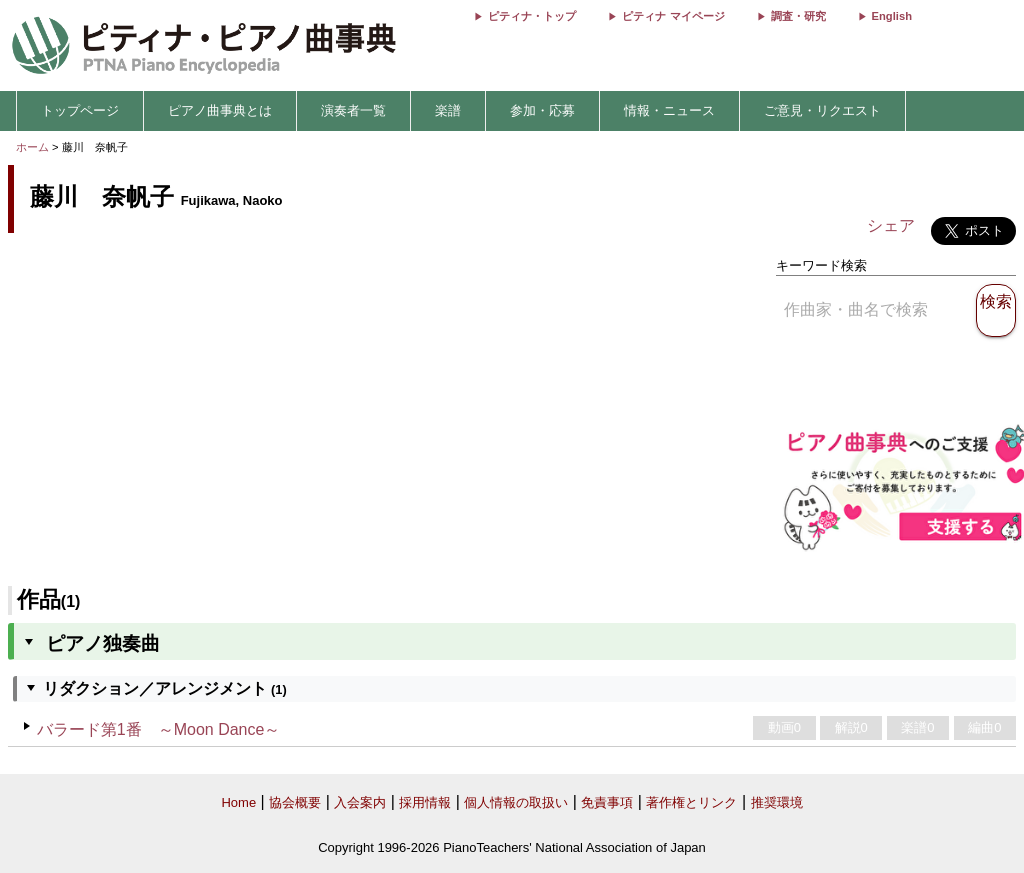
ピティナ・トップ (532, 16)
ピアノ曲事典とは (220, 110)
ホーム (32, 147)
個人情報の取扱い (516, 802)
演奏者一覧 (353, 110)
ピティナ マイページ (673, 16)
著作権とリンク (691, 802)
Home (238, 802)
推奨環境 (777, 802)
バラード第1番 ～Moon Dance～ (159, 729)
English (892, 16)
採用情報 (425, 802)
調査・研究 (798, 16)
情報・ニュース (669, 110)
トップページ (80, 110)
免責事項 (607, 802)
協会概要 (295, 802)
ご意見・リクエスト (822, 110)
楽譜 (448, 110)
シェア (891, 225)
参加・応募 (542, 110)
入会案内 (360, 802)
